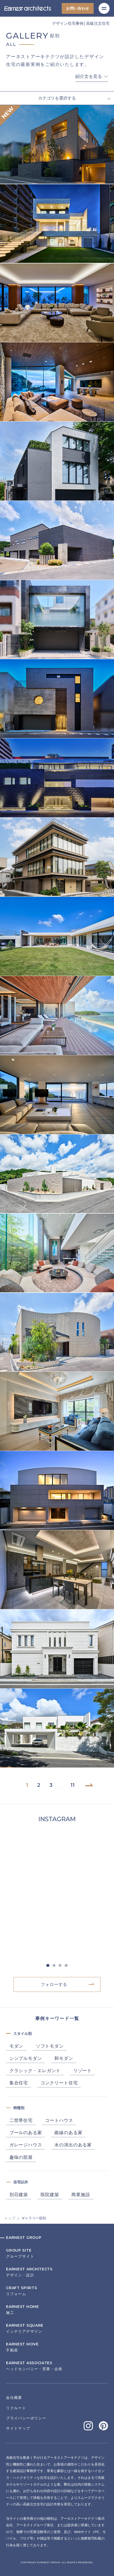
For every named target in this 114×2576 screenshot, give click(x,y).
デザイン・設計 (57, 2272)
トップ (9, 2218)
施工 (57, 2310)
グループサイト (57, 2253)
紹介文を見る (88, 76)
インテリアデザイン (57, 2328)
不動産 (57, 2347)
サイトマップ (18, 2428)
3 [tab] (60, 1965)
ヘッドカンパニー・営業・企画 (57, 2366)
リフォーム (57, 2291)
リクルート (16, 2408)
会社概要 (14, 2397)
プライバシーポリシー (26, 2418)
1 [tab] (47, 1965)
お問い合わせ (77, 8)
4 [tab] (66, 1965)
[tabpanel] (57, 1894)
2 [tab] (54, 1965)
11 (72, 1785)
